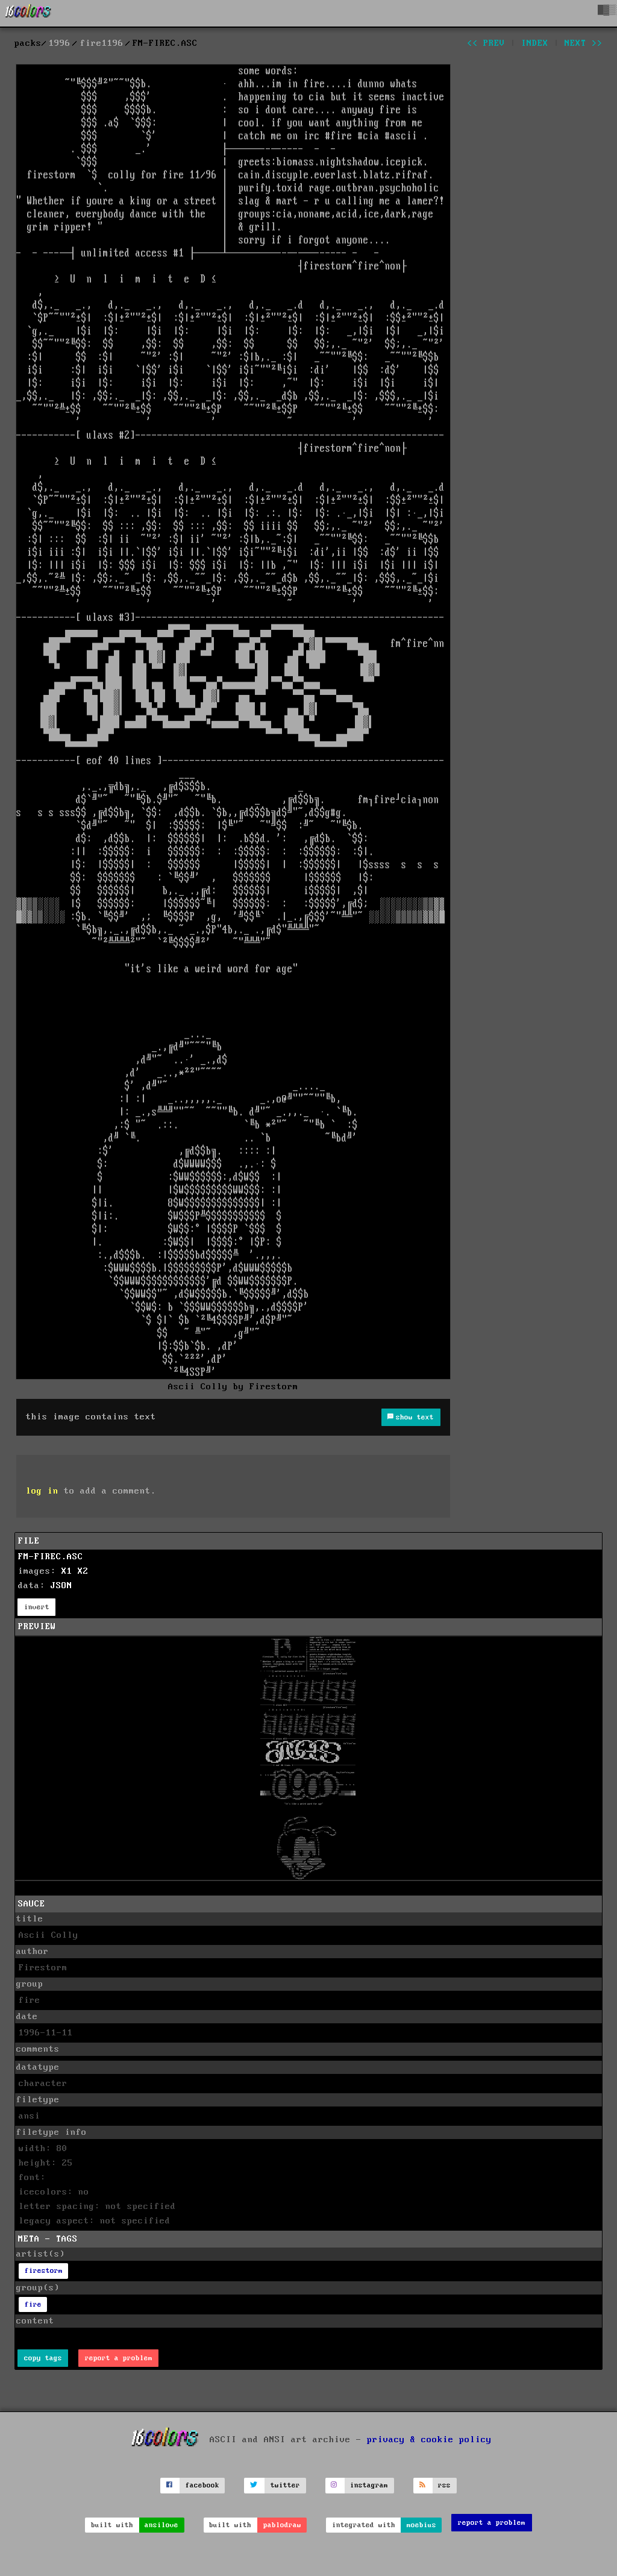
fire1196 (102, 43)
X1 (66, 1571)
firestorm (44, 2271)
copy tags (43, 2358)
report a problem (118, 2358)
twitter (285, 2485)
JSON (61, 1586)
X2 (83, 1571)
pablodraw (282, 2525)
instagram (369, 2485)
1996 (59, 43)
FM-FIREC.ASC (50, 1557)
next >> (584, 43)
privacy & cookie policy (429, 2440)
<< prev (486, 43)
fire (33, 2304)
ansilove (161, 2525)
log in (42, 1491)
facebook (202, 2485)
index (534, 43)
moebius (421, 2525)
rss (444, 2485)
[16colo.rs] (28, 13)
